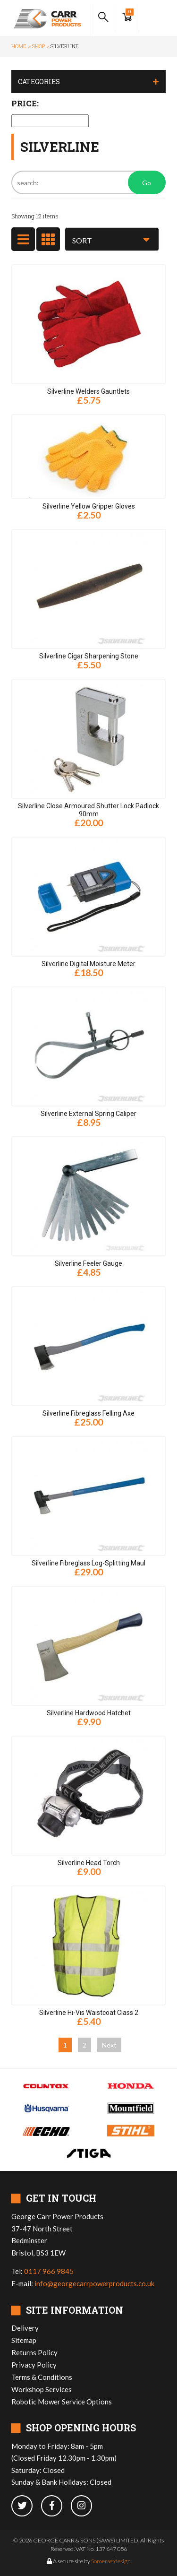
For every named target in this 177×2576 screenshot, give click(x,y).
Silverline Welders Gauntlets (88, 391)
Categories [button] (39, 81)
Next (109, 2045)
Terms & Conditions (41, 2377)
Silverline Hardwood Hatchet (89, 1713)
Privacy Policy (34, 2364)
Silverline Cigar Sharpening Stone (88, 656)
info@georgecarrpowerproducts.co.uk (94, 2283)
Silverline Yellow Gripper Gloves (88, 506)
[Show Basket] (127, 17)
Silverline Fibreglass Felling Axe (88, 1413)
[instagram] (85, 2506)
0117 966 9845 (49, 2271)
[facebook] (56, 2506)
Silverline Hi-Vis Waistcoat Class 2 (88, 2012)
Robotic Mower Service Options (61, 2401)
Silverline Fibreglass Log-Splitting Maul (88, 1563)
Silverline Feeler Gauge (88, 1263)
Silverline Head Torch (89, 1863)
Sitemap (23, 2340)
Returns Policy (34, 2352)
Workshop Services (41, 2389)
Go (146, 183)
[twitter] (26, 2506)
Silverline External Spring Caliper (88, 1113)
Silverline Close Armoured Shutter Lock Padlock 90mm (88, 810)
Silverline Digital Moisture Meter (88, 964)
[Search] (88, 182)
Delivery (25, 2328)
